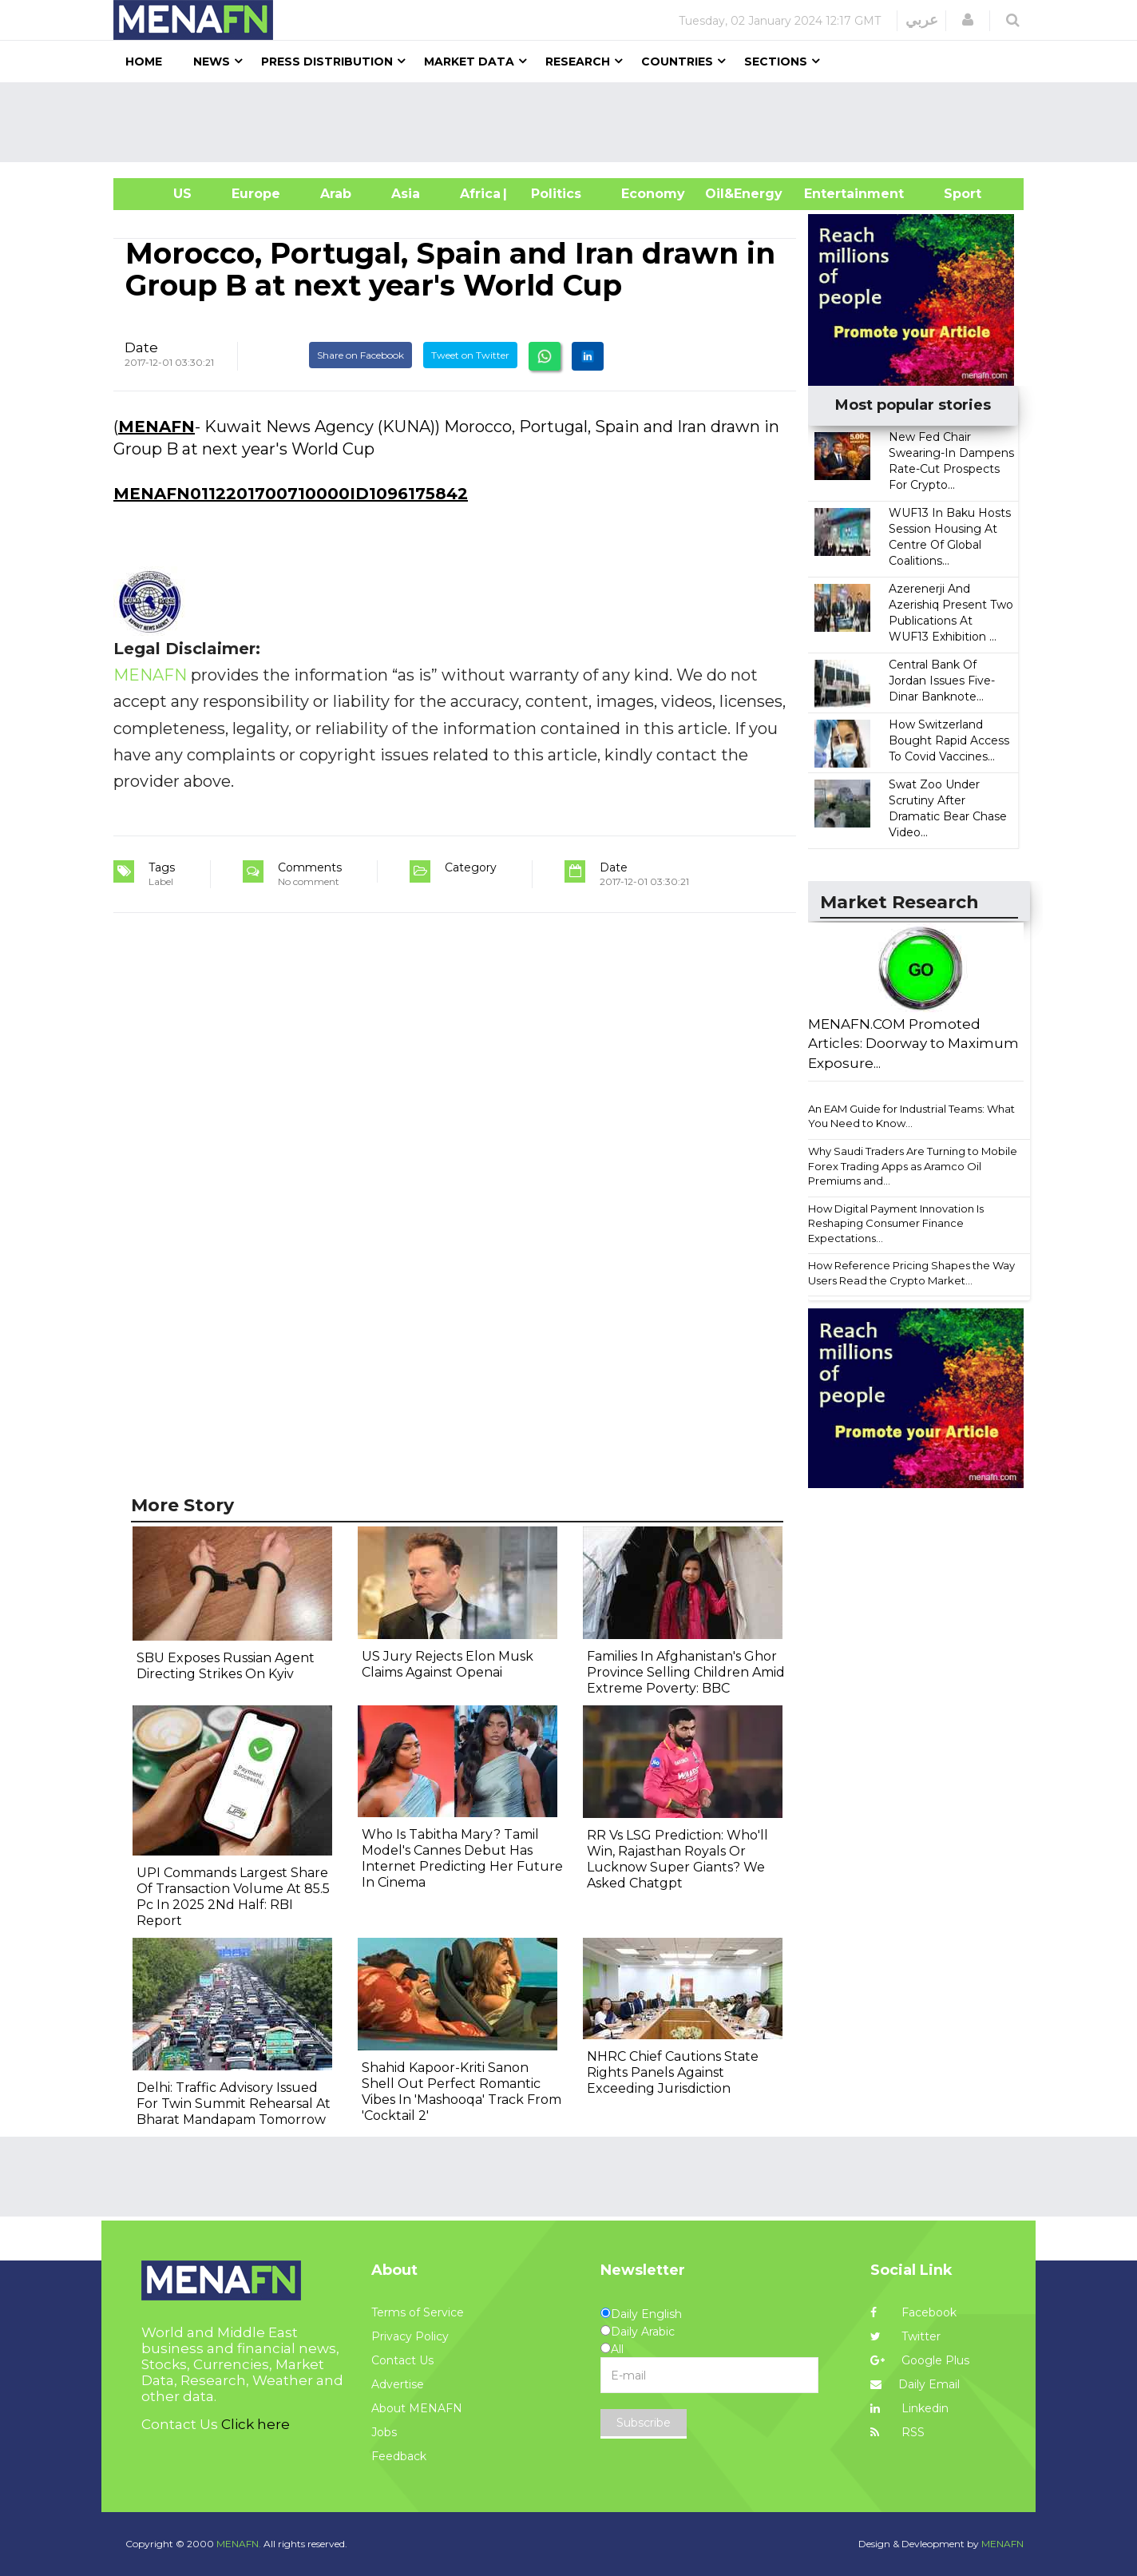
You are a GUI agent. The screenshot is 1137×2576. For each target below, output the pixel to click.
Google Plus (919, 2360)
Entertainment (830, 193)
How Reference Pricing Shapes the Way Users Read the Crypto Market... (911, 1273)
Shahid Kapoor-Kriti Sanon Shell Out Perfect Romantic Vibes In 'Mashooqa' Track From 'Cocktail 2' (461, 2091)
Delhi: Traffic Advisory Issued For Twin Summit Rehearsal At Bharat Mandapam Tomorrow (234, 2103)
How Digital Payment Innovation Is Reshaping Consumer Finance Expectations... (896, 1223)
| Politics (552, 193)
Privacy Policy (410, 2336)
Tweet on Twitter (470, 355)
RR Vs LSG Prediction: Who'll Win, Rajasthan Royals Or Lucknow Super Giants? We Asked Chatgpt (677, 1859)
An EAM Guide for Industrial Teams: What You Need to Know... (911, 1116)
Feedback (398, 2456)
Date (141, 347)
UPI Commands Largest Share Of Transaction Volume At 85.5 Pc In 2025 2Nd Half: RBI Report (233, 1896)
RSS (897, 2432)
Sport (952, 193)
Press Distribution (327, 61)
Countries (677, 61)
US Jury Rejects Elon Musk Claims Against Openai (447, 1664)
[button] (967, 20)
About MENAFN (416, 2408)
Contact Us (402, 2360)
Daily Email (915, 2384)
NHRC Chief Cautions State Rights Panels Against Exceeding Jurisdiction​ (673, 2072)
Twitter (905, 2336)
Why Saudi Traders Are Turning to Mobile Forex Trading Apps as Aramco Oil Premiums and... (912, 1166)
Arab (335, 193)
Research (577, 61)
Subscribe (643, 2422)
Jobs (384, 2432)
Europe (256, 193)
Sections (775, 61)
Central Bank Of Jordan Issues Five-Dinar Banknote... (942, 680)
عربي (921, 20)
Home (143, 61)
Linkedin (909, 2408)
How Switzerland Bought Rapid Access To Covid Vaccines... (949, 740)
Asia (405, 193)
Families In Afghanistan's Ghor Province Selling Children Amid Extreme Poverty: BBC (686, 1672)
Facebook (913, 2312)
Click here (255, 2424)
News (211, 61)
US (162, 193)
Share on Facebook (360, 355)
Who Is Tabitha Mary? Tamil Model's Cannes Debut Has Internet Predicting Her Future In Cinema (462, 1858)
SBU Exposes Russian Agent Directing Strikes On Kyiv (226, 1665)
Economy (653, 193)
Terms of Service (417, 2312)
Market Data (469, 61)
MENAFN (156, 426)
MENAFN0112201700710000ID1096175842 (290, 493)
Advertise (397, 2384)
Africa (478, 193)
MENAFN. (238, 2544)
